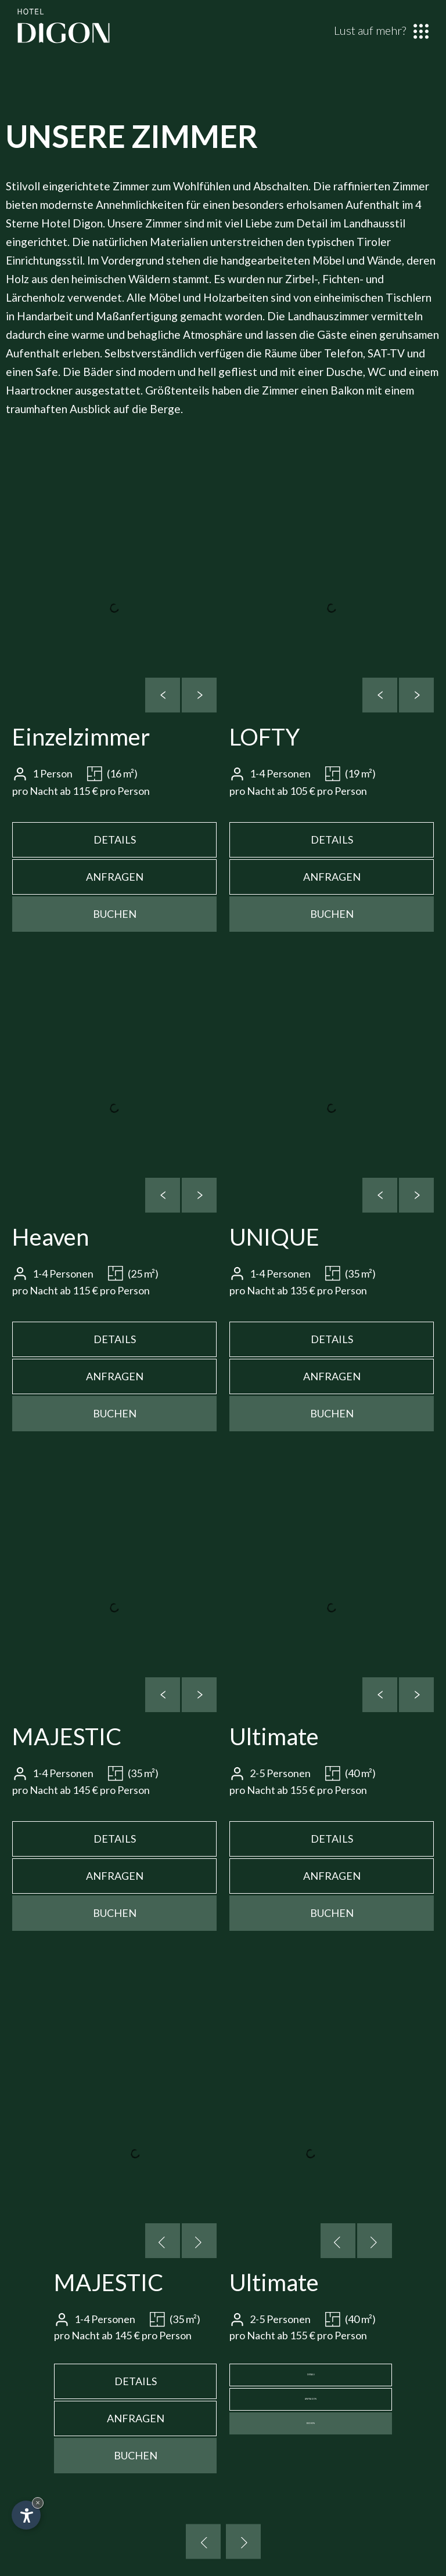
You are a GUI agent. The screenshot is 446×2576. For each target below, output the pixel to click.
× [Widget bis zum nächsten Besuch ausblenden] (37, 2502)
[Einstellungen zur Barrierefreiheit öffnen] (26, 2515)
